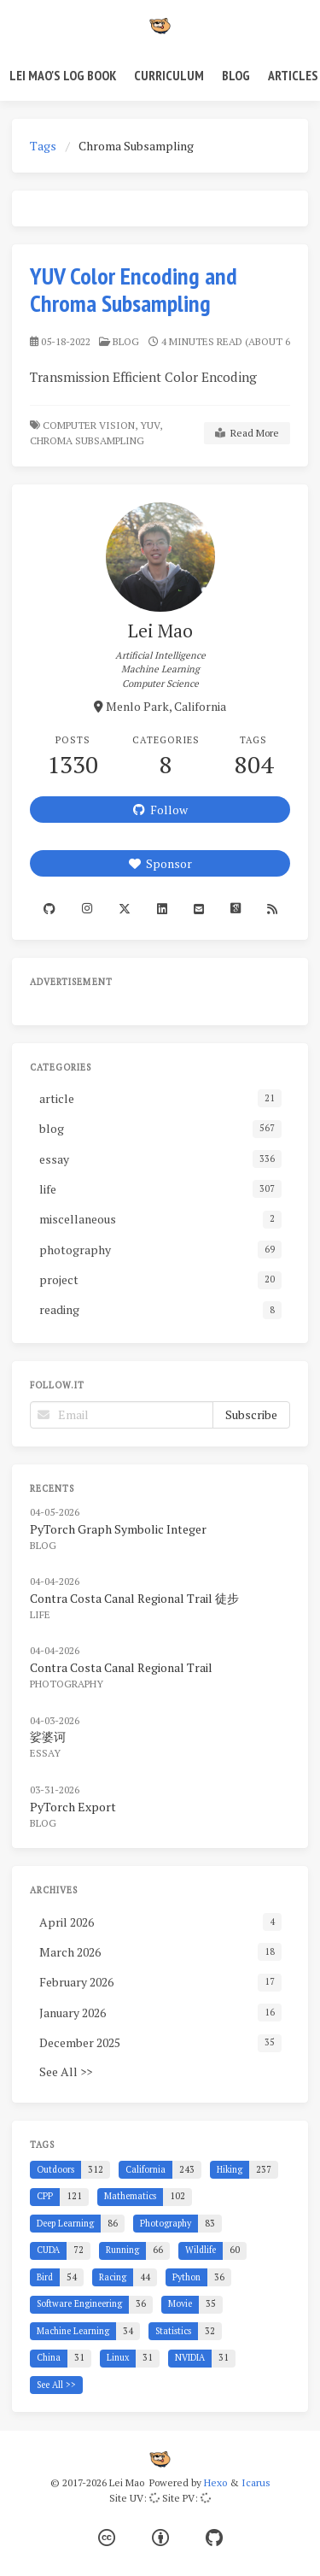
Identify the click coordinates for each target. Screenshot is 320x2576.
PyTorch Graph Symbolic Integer (118, 1529)
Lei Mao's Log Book (62, 75)
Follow (160, 810)
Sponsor (160, 863)
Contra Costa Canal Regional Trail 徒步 (134, 1598)
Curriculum (169, 75)
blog (126, 341)
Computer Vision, (90, 425)
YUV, (151, 425)
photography (66, 1683)
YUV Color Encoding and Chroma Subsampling (133, 289)
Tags (43, 146)
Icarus (256, 2482)
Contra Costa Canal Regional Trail (121, 1667)
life (40, 1614)
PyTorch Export (73, 1807)
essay (45, 1752)
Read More (247, 433)
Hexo (215, 2482)
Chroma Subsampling (88, 440)
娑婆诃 (48, 1736)
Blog (236, 75)
